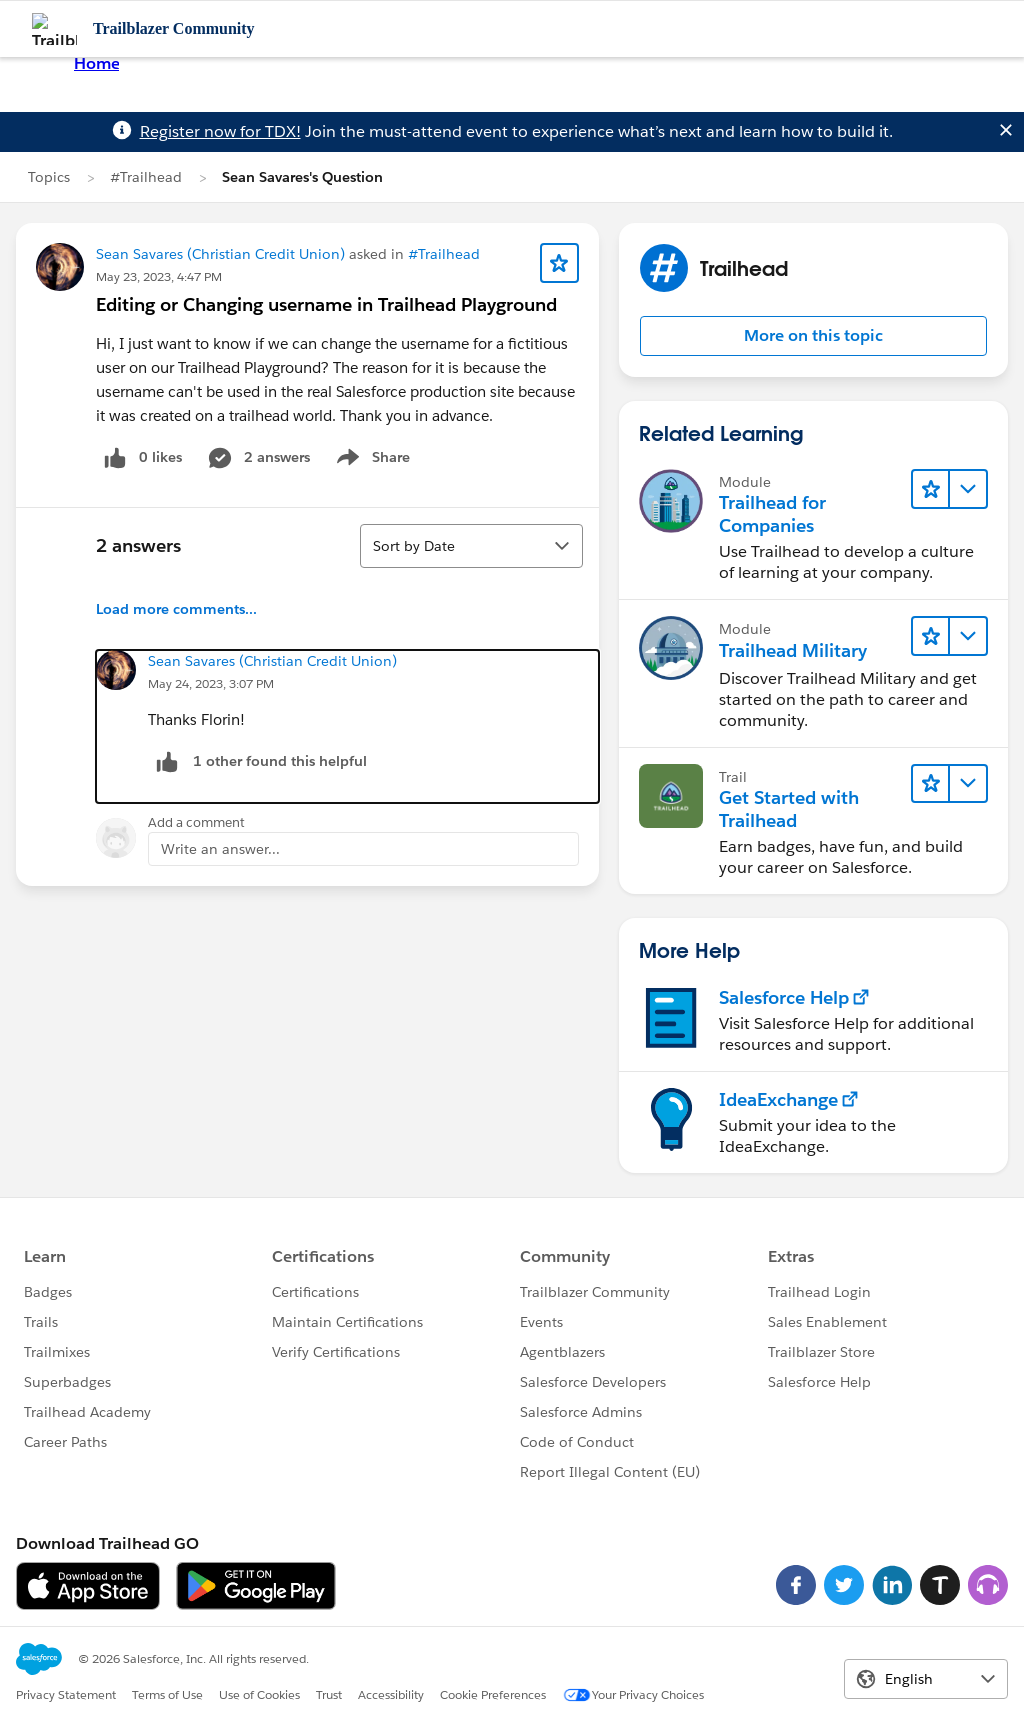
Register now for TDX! (220, 131)
